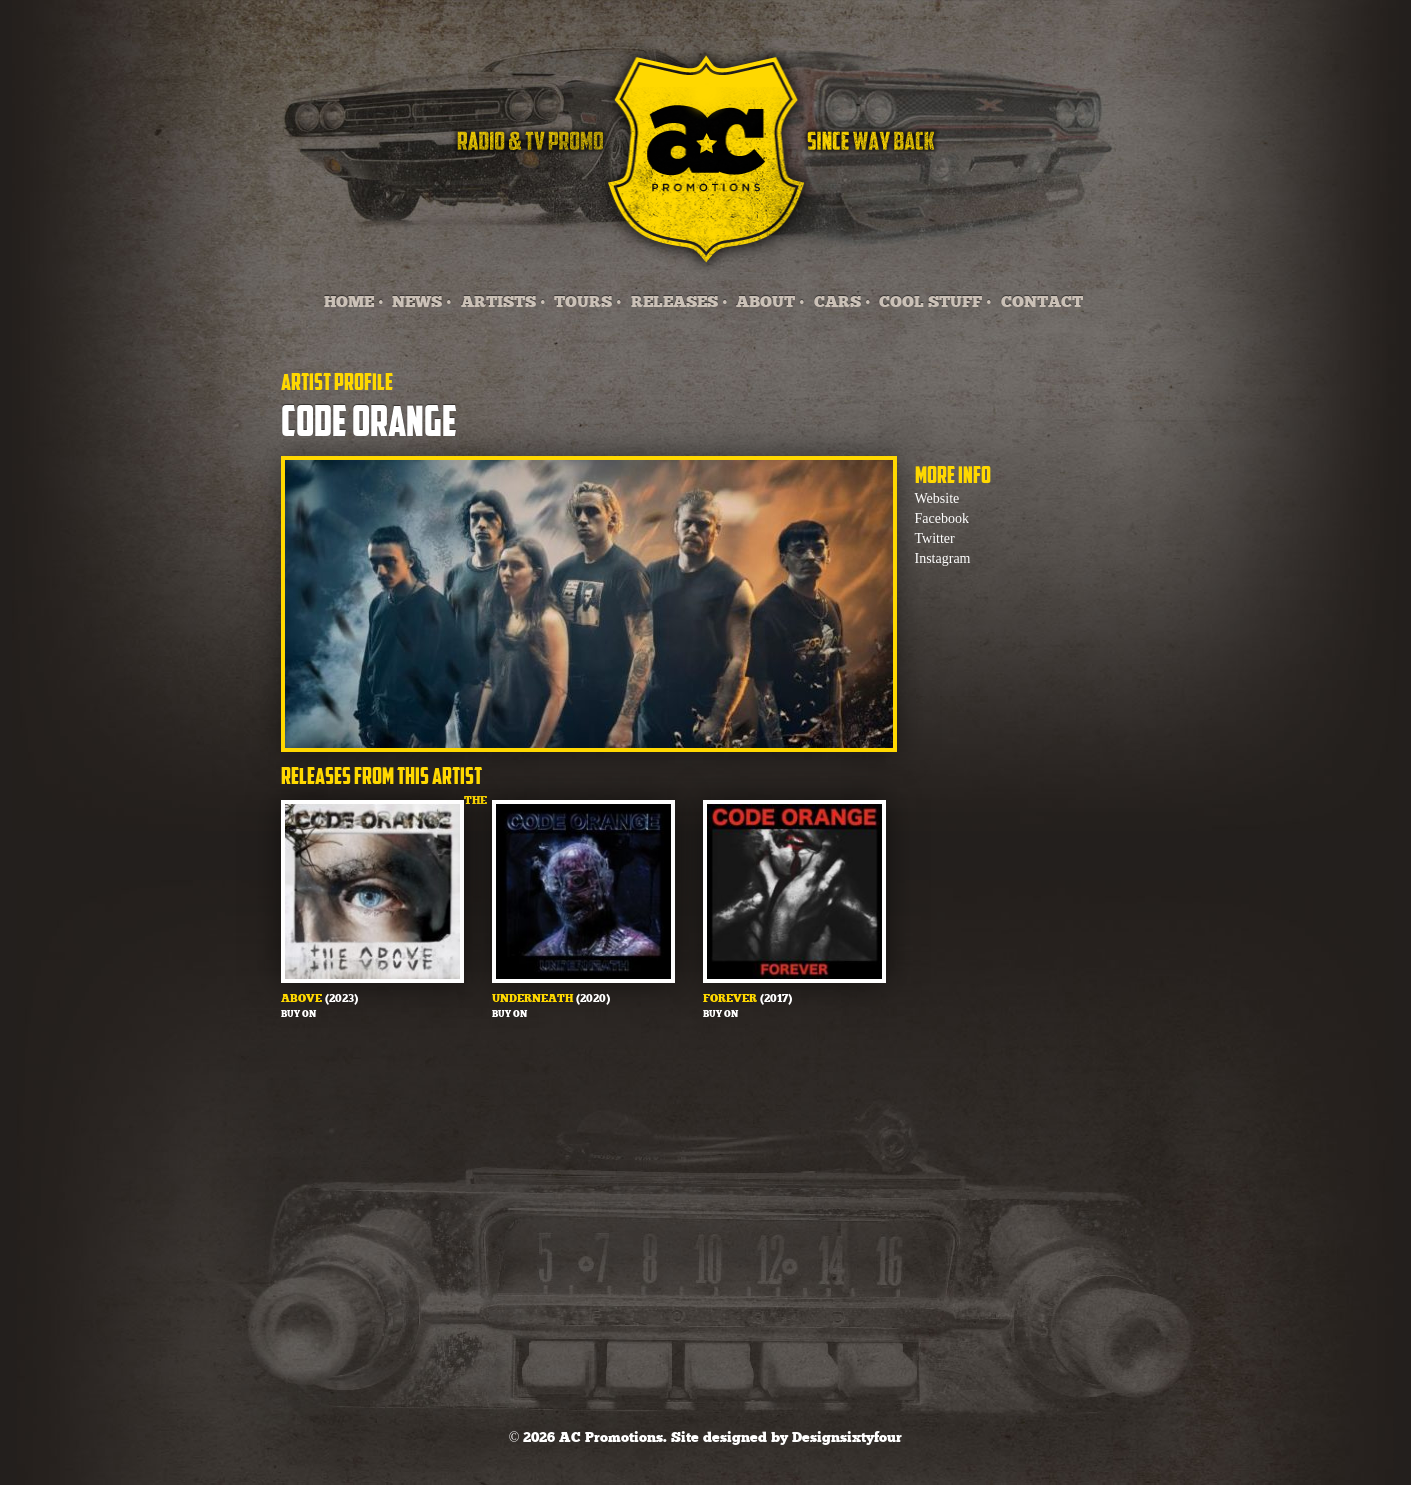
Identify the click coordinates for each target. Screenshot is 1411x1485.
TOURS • (588, 302)
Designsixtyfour (847, 1438)
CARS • (842, 302)
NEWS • (422, 302)
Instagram (943, 558)
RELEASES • (679, 302)
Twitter (935, 538)
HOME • (354, 302)
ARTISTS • (503, 302)
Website (937, 498)
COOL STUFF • (935, 302)
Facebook (942, 518)
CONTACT (1042, 302)
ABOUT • (770, 302)
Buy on (298, 1014)
